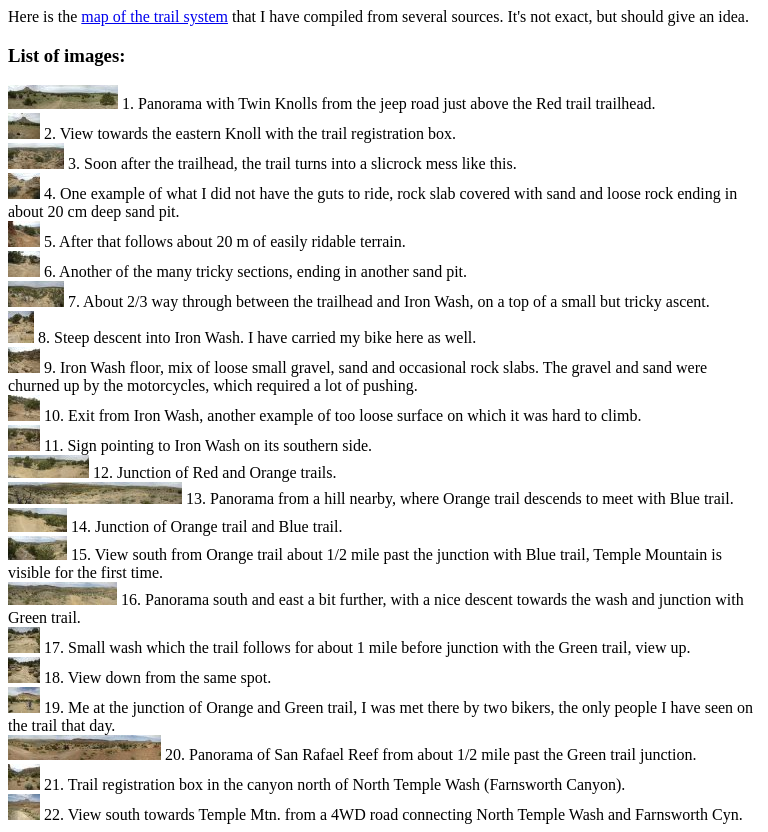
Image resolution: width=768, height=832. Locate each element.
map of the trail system (154, 16)
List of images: (66, 55)
